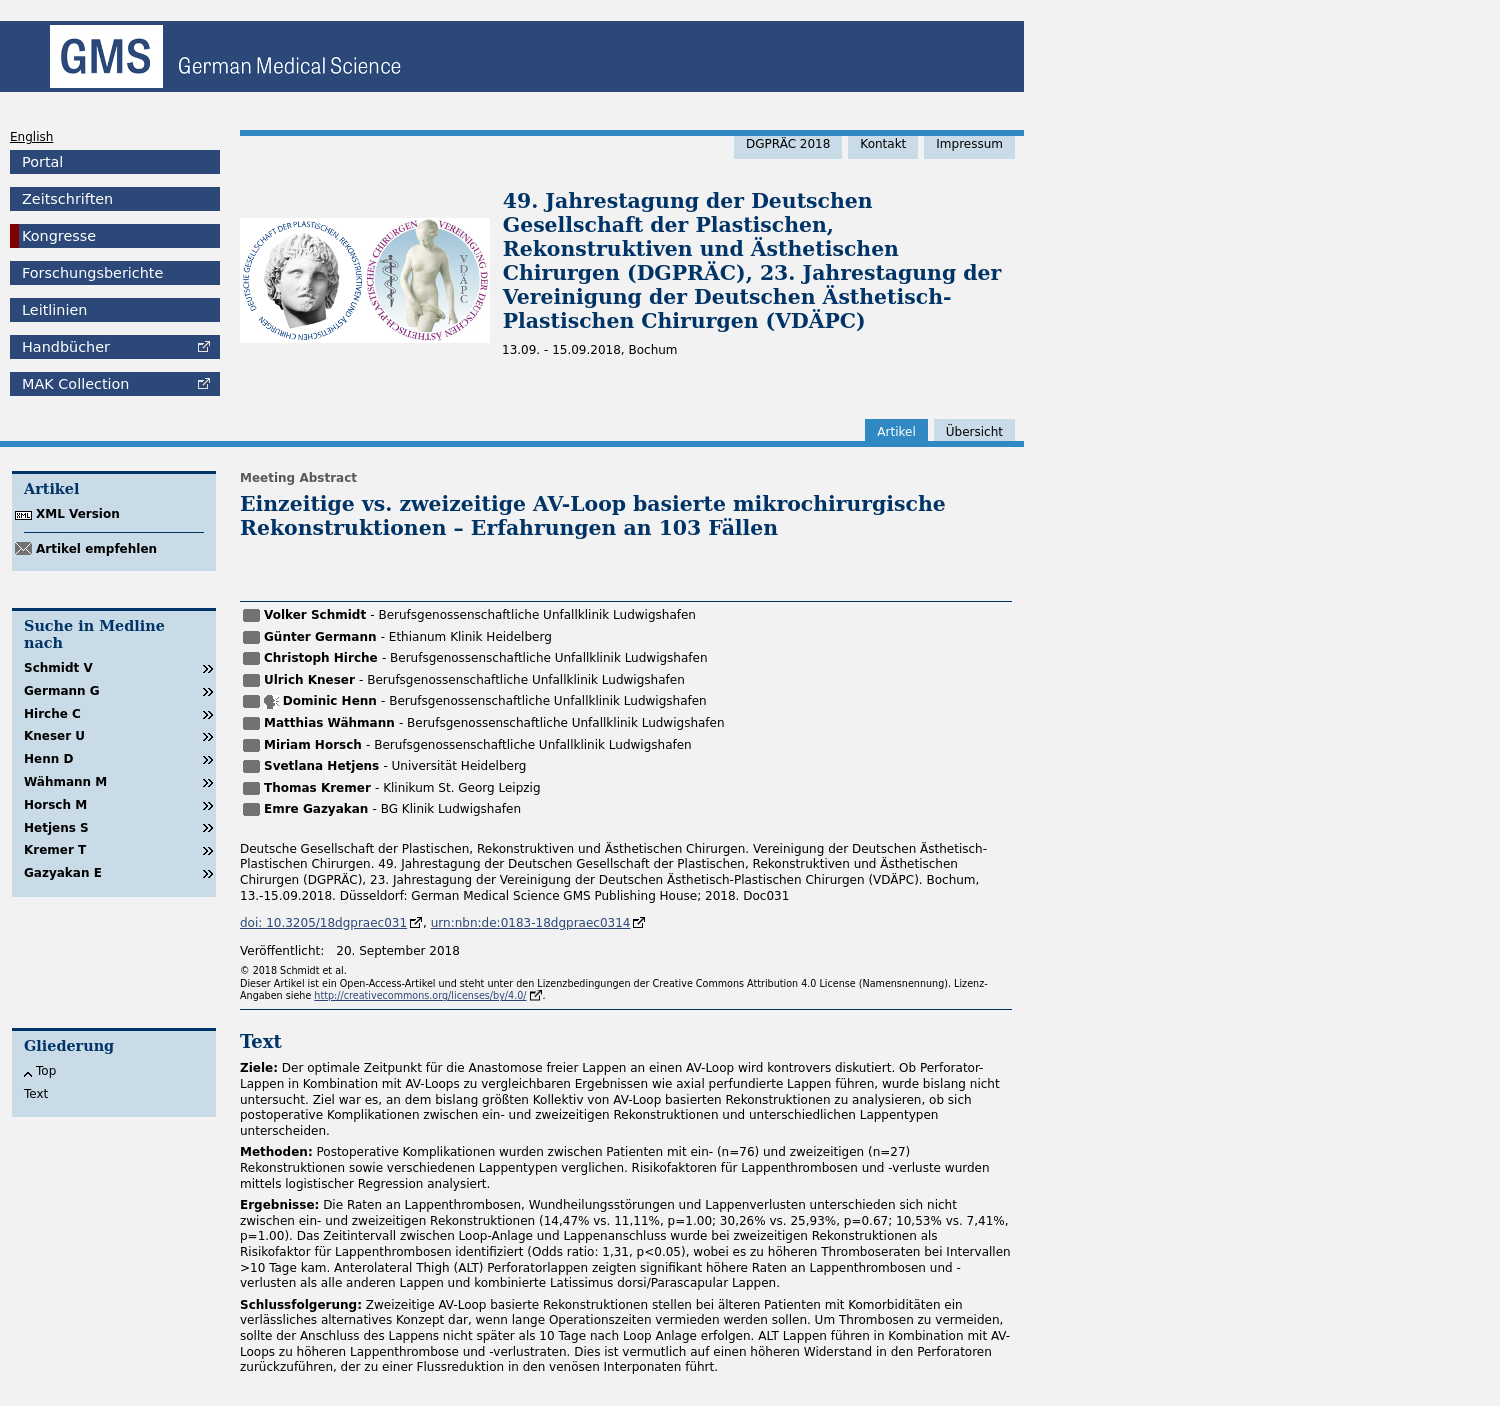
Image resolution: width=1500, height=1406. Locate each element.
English (31, 137)
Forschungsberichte (92, 273)
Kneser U (54, 736)
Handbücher (66, 347)
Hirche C (52, 714)
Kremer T (55, 850)
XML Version (78, 514)
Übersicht (974, 432)
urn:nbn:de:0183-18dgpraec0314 (531, 923)
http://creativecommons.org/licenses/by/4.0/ (420, 995)
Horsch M (55, 805)
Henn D (48, 759)
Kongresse (59, 236)
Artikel (896, 432)
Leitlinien (54, 310)
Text (36, 1094)
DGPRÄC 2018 (788, 144)
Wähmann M (65, 782)
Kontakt (883, 144)
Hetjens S (56, 828)
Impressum (969, 144)
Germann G (62, 691)
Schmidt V (58, 668)
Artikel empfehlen (96, 549)
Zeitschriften (67, 199)
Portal (42, 162)
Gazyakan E (63, 873)
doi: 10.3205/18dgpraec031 (323, 923)
